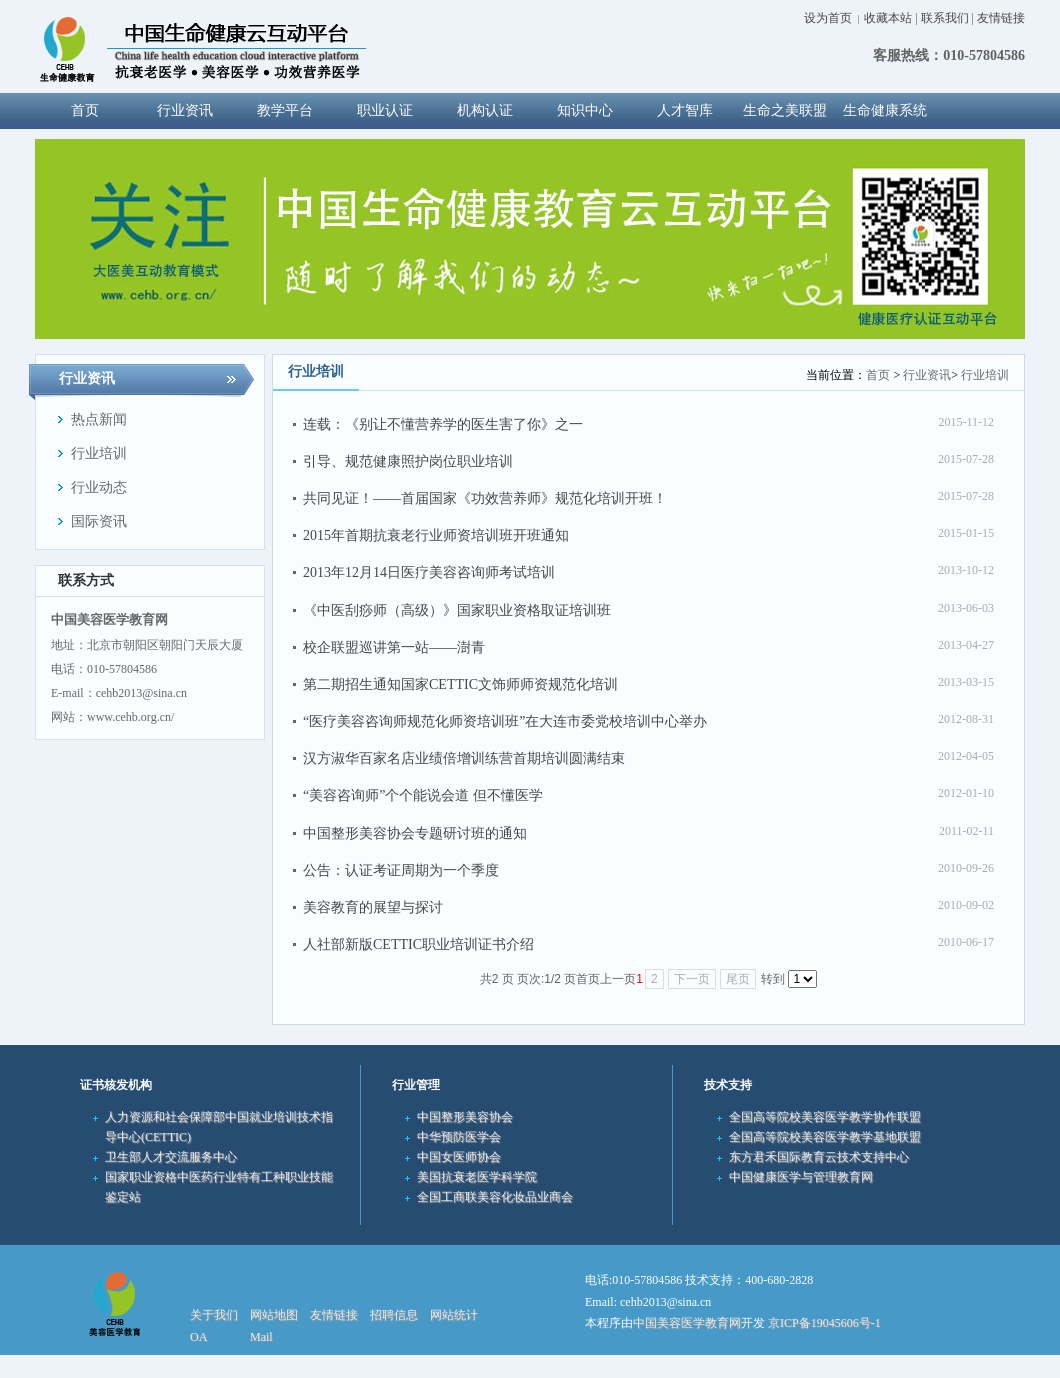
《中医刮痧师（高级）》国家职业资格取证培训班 (457, 610)
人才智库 (685, 110)
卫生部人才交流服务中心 (171, 1157)
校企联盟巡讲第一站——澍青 (394, 647)
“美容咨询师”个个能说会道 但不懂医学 (423, 795)
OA (198, 1337)
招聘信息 (394, 1315)
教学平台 (285, 110)
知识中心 (585, 110)
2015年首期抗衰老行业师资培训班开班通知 (436, 535)
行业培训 (985, 375)
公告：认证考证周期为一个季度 (401, 870)
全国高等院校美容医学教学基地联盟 (825, 1137)
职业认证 (385, 110)
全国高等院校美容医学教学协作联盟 (825, 1117)
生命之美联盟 (785, 110)
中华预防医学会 (459, 1137)
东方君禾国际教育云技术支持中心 (819, 1157)
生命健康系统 (885, 110)
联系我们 (945, 18)
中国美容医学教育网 (687, 1323)
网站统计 (454, 1315)
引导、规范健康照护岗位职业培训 (408, 461)
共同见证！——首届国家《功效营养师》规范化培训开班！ (485, 498)
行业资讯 (185, 110)
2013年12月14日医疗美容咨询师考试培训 (429, 572)
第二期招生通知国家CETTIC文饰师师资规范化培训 (460, 684)
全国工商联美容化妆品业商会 (495, 1197)
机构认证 (485, 110)
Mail (261, 1337)
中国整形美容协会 (465, 1117)
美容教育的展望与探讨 (373, 907)
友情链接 (1001, 18)
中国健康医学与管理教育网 (801, 1177)
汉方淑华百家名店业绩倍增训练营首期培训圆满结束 (464, 758)
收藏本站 (888, 18)
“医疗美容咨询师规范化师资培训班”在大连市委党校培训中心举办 (505, 721)
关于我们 (214, 1315)
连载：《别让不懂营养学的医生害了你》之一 (443, 424)
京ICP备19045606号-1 (824, 1323)
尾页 (738, 979)
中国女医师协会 (459, 1157)
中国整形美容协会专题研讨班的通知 (415, 833)
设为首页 (828, 18)
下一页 (692, 979)
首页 (878, 375)
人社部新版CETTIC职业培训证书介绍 (418, 944)
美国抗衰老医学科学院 (477, 1177)
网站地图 (274, 1315)
